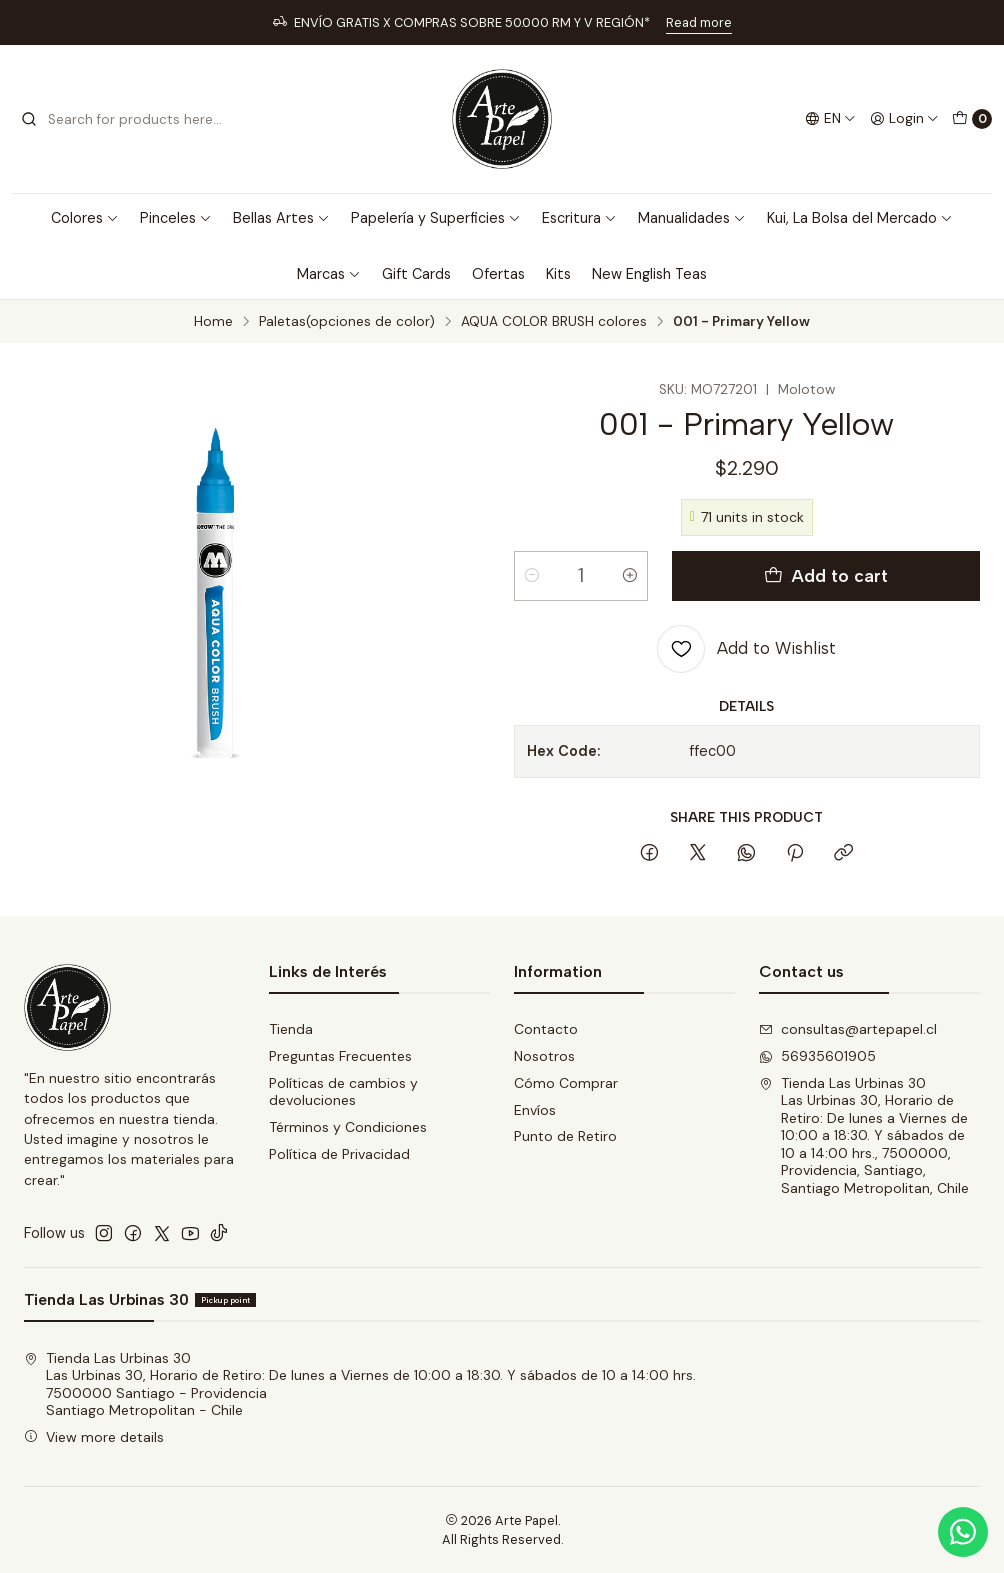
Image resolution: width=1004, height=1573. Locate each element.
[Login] (904, 119)
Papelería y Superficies (436, 218)
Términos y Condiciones (348, 1127)
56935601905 (817, 1056)
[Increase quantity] (630, 576)
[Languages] (830, 119)
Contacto (546, 1029)
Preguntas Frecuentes (340, 1056)
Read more (699, 22)
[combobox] (122, 119)
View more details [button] (94, 1437)
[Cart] (972, 119)
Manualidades (692, 218)
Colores (85, 218)
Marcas (329, 274)
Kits (558, 274)
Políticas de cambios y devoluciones (343, 1092)
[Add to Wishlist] (746, 649)
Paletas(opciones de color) (347, 322)
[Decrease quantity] (532, 576)
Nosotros (544, 1056)
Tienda (291, 1029)
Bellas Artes (281, 218)
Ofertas (498, 274)
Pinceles (176, 218)
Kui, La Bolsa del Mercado (860, 218)
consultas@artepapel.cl (848, 1029)
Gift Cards (416, 274)
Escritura (579, 218)
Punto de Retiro (565, 1136)
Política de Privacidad (339, 1154)
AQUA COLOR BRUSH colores (554, 322)
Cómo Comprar (566, 1083)
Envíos (535, 1110)
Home (213, 322)
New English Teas (649, 274)
